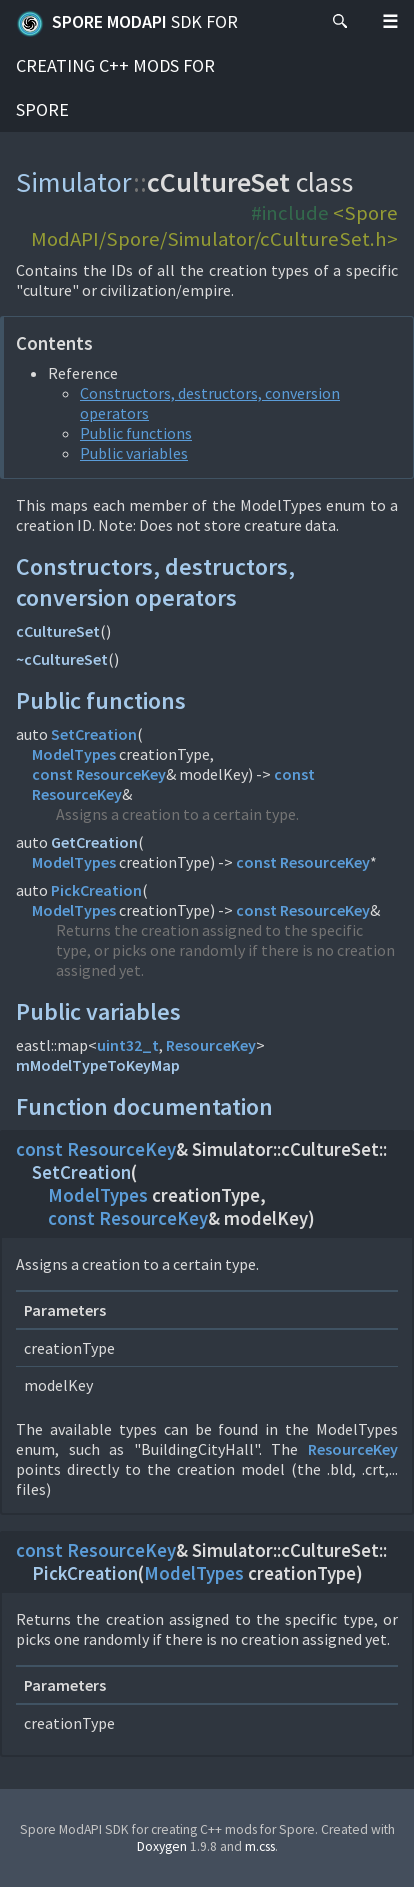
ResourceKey (121, 774)
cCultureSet (58, 631)
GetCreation (94, 842)
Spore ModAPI (127, 65)
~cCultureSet (62, 659)
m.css (260, 1846)
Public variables (134, 453)
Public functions (136, 433)
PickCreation (96, 890)
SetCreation (94, 734)
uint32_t (128, 1045)
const (52, 774)
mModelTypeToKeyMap (98, 1065)
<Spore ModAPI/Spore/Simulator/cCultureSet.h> (214, 226)
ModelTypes (74, 754)
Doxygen (162, 1846)
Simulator (74, 182)
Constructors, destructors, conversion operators (155, 582)
